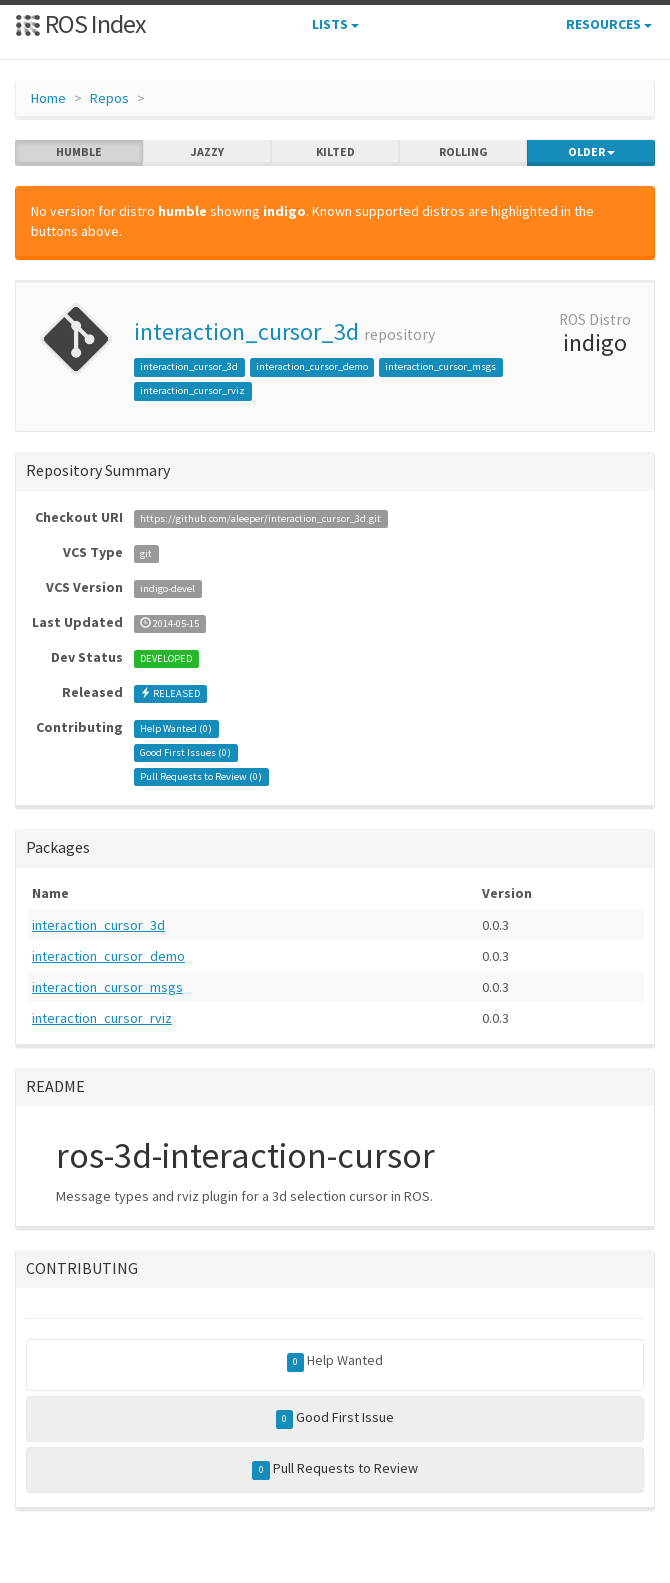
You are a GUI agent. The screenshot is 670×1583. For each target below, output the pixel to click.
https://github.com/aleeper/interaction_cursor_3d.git (260, 518)
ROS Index (80, 23)
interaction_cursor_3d (246, 331)
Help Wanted (335, 1361)
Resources (609, 24)
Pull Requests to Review (335, 1469)
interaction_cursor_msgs (440, 366)
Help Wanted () (176, 728)
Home (48, 98)
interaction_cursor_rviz (192, 390)
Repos (109, 98)
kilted (335, 152)
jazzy (207, 152)
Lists (335, 24)
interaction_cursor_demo (312, 366)
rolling (463, 152)
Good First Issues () (185, 752)
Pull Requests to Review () (201, 776)
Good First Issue (335, 1418)
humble (79, 152)
